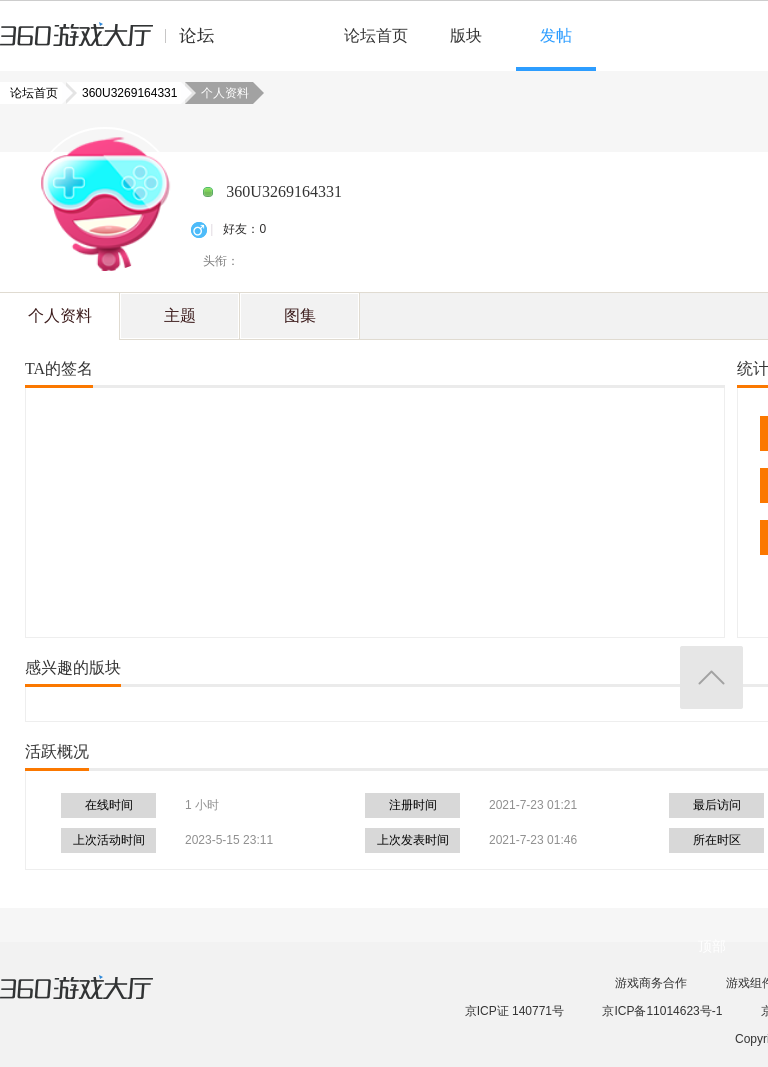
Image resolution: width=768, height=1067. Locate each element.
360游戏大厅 (97, 1000)
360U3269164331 (123, 93)
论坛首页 (376, 35)
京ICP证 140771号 (514, 1011)
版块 (466, 35)
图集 (300, 315)
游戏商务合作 (651, 983)
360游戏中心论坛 (115, 44)
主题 (180, 315)
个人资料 (60, 315)
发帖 (556, 35)
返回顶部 (711, 677)
